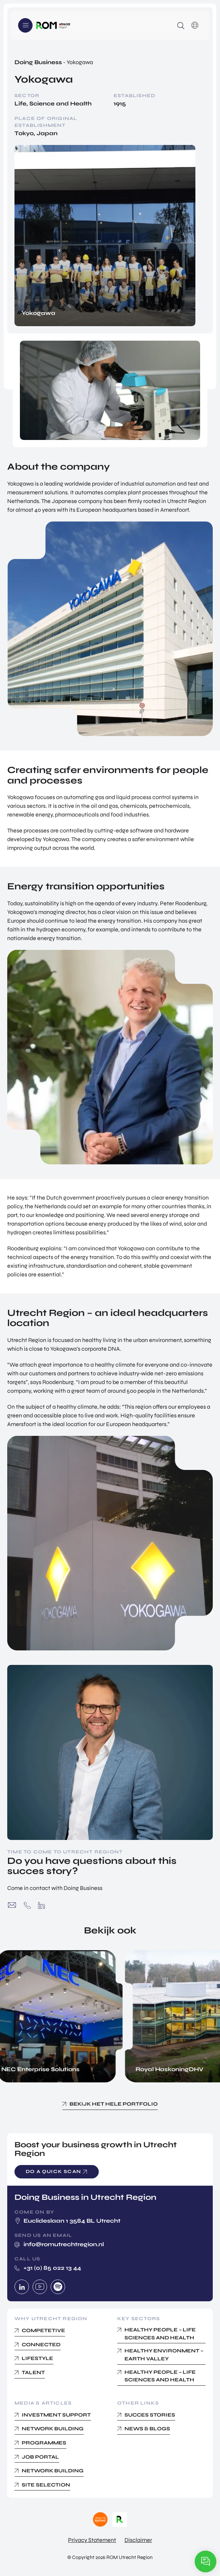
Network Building (53, 2471)
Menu (25, 25)
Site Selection (46, 2485)
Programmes (44, 2443)
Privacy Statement (92, 2539)
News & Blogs (147, 2429)
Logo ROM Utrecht (53, 25)
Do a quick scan (53, 2171)
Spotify (58, 2287)
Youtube (40, 2287)
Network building (53, 2429)
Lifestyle (37, 2358)
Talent (33, 2372)
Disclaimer (138, 2539)
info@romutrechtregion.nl (12, 1905)
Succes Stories (149, 2415)
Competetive (43, 2330)
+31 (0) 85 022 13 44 (27, 1905)
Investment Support (56, 2415)
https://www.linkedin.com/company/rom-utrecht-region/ (41, 1905)
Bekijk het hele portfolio (113, 2104)
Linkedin (21, 2287)
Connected (41, 2345)
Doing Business (38, 62)
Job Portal (40, 2457)
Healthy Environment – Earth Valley (163, 2355)
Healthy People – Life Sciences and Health (160, 2334)
